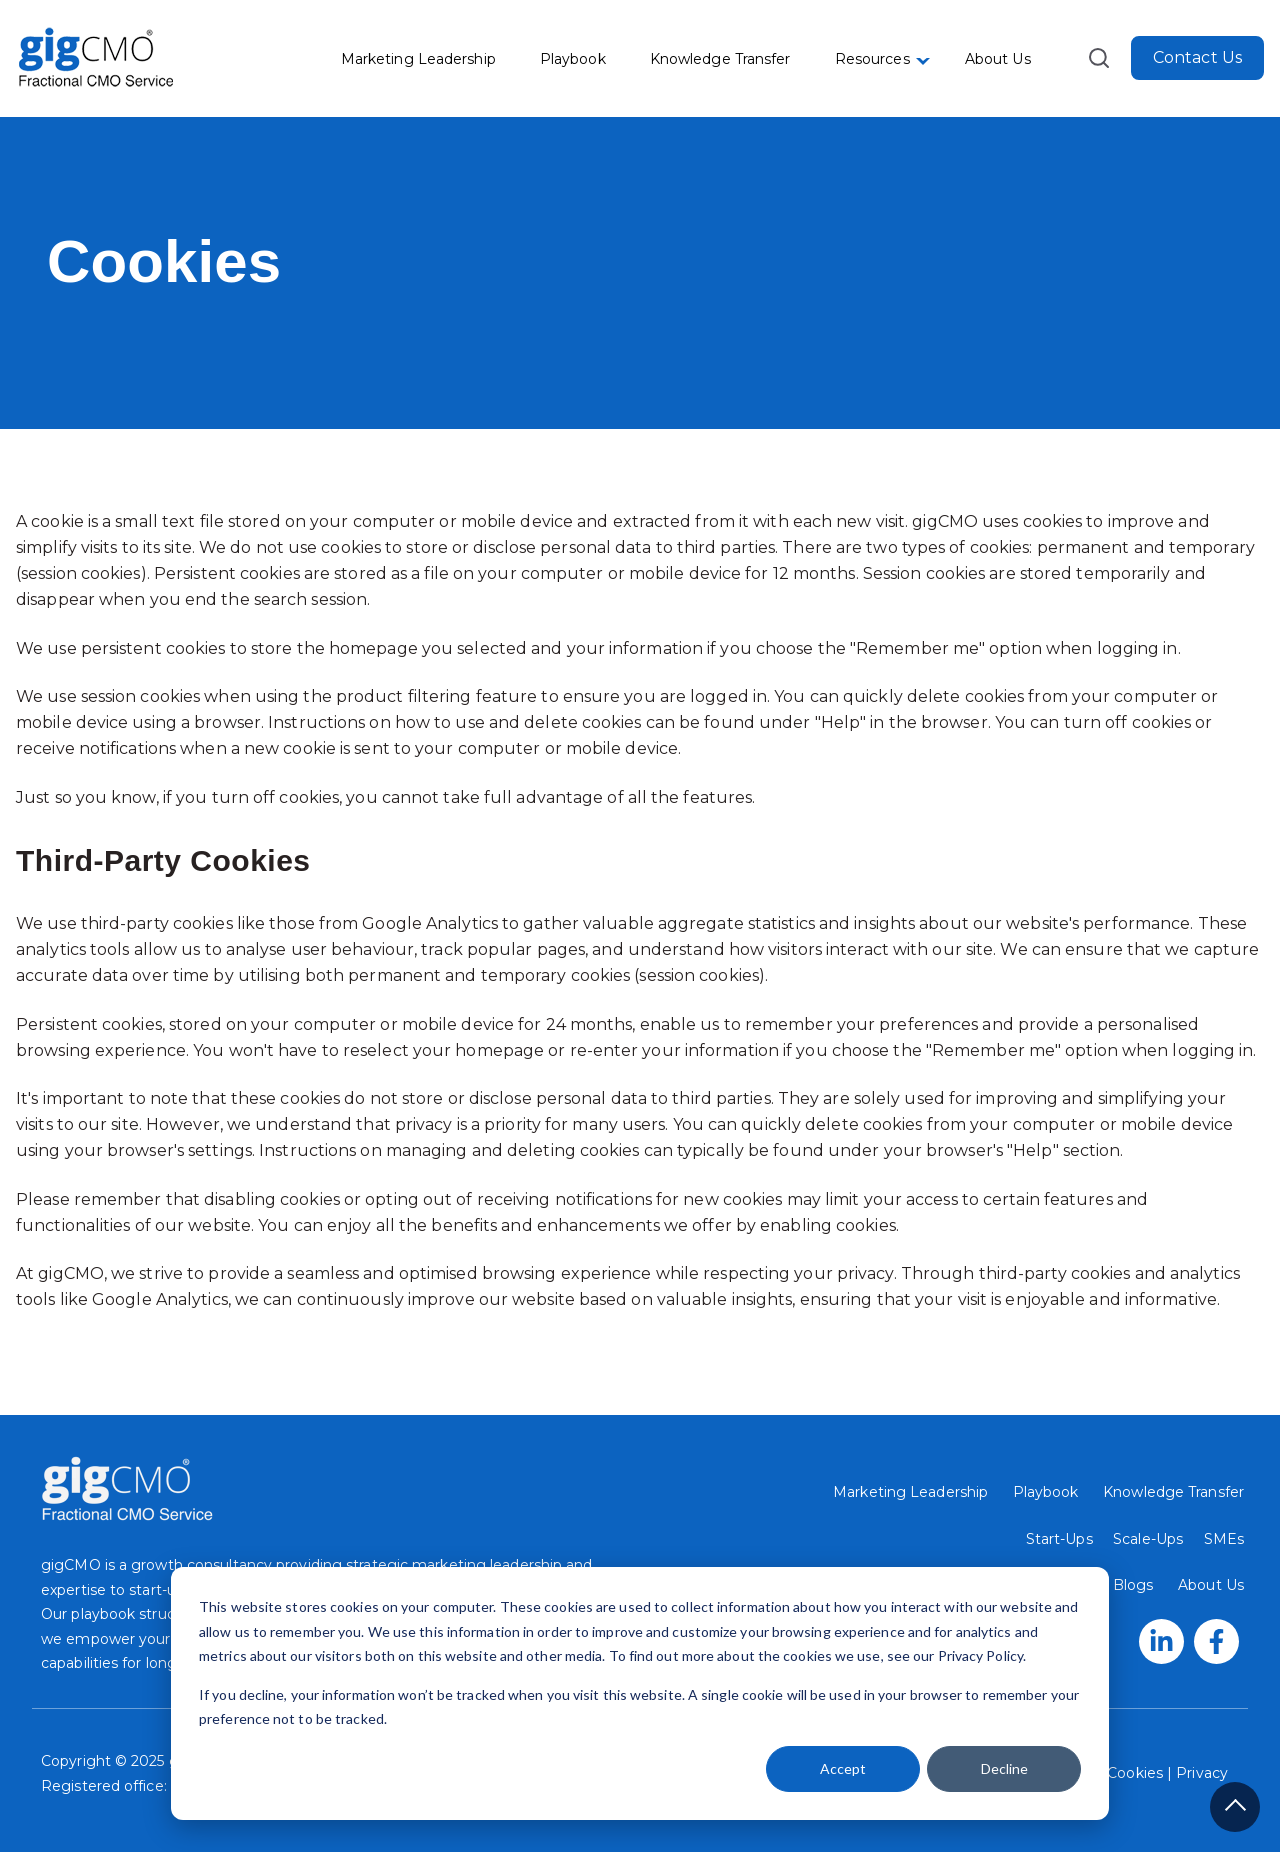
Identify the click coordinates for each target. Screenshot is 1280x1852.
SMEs (1224, 1539)
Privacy (1200, 1773)
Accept (843, 1768)
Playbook (573, 59)
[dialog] (640, 1693)
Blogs (1133, 1585)
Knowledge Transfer (720, 59)
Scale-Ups (1148, 1539)
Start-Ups (1059, 1539)
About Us (998, 59)
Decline (1004, 1768)
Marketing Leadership (418, 59)
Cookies (1135, 1773)
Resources (872, 59)
